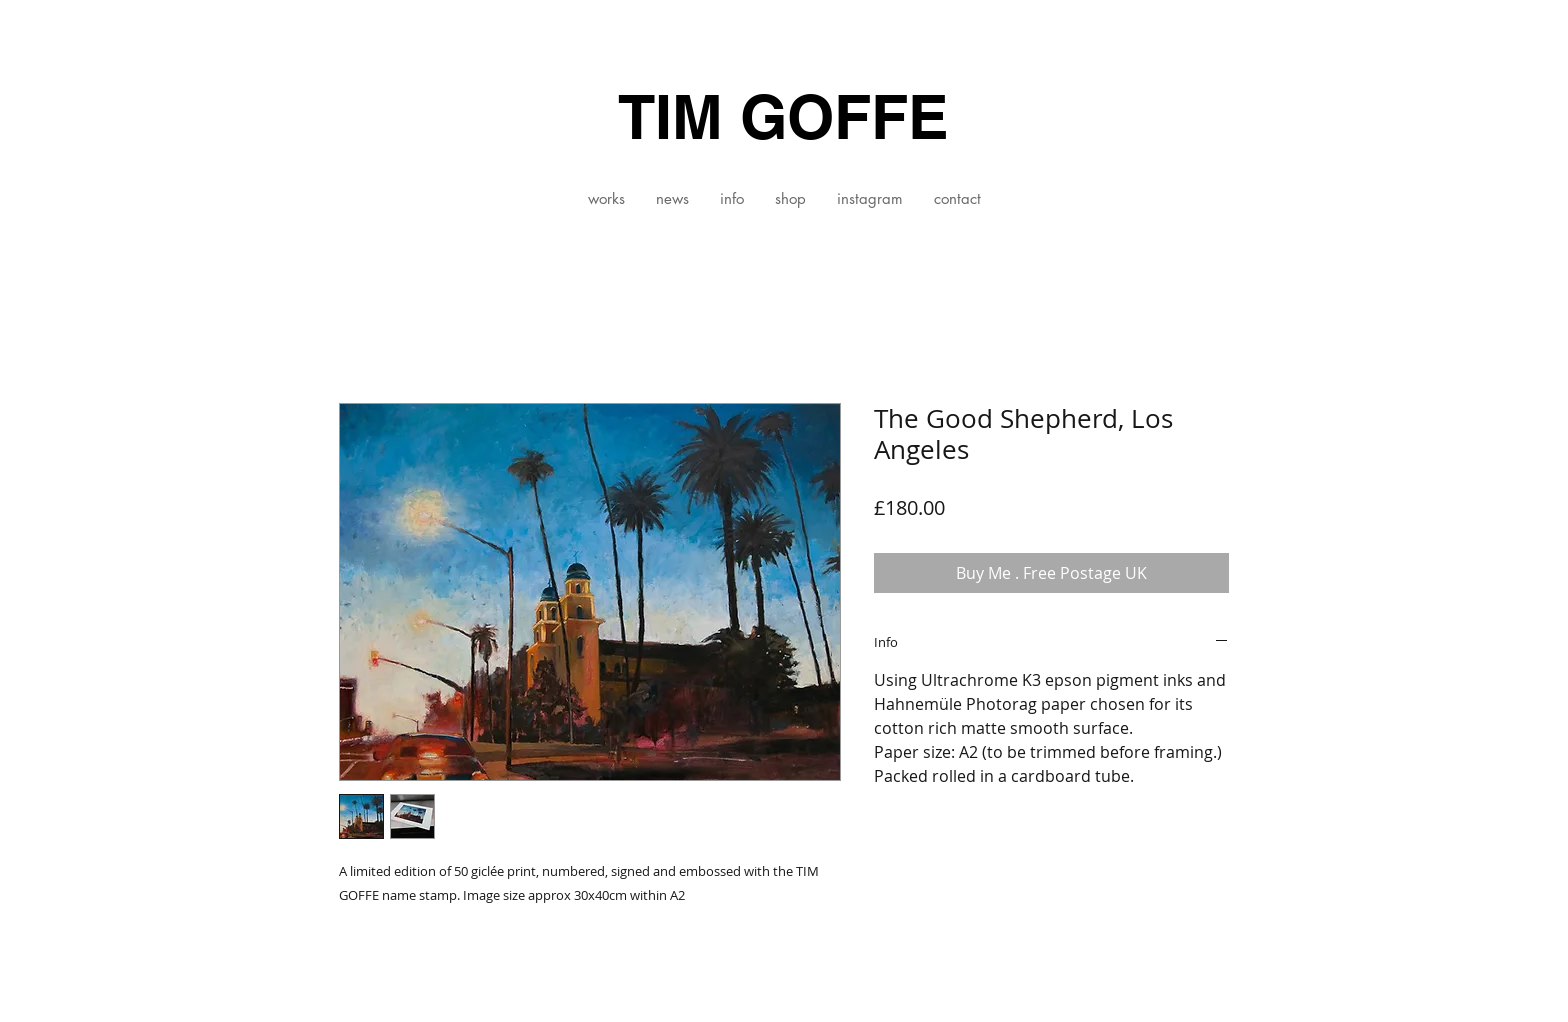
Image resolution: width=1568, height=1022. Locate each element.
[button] (606, 199)
